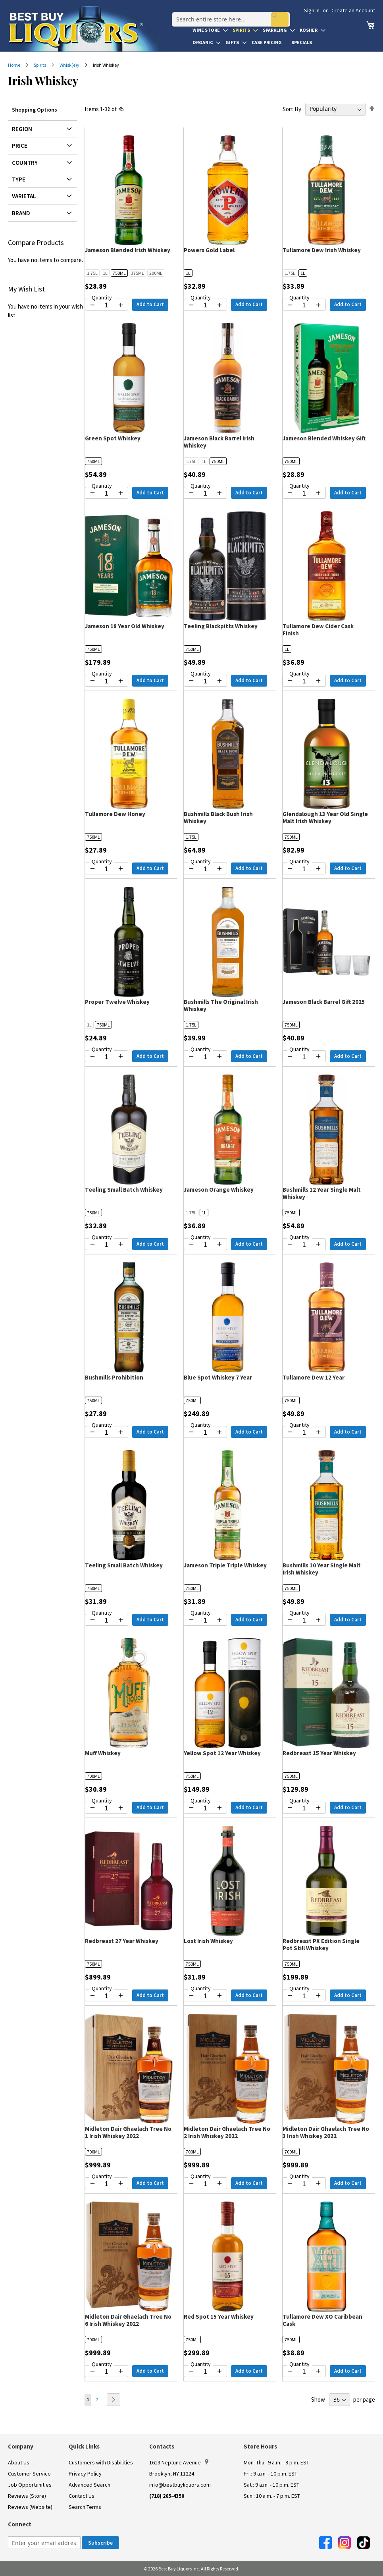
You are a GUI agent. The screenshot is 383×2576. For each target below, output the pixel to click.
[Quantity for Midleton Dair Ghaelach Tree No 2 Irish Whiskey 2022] (205, 2184)
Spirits (40, 65)
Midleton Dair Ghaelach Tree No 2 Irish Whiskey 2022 (227, 2132)
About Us (18, 2462)
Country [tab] (25, 162)
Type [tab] (18, 179)
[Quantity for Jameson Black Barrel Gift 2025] (304, 1057)
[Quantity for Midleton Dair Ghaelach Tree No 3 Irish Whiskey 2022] (304, 2184)
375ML (137, 273)
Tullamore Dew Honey (115, 814)
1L (105, 273)
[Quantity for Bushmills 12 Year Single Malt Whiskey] (304, 1244)
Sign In (311, 10)
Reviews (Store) (27, 2495)
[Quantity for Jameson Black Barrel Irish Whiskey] (205, 493)
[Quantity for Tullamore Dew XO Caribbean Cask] (304, 2371)
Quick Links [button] (84, 2446)
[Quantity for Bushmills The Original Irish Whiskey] (205, 1057)
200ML (155, 273)
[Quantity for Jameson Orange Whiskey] (205, 1244)
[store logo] (88, 29)
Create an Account (353, 10)
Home (14, 65)
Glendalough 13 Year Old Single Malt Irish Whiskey (325, 817)
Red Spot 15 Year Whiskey (219, 2316)
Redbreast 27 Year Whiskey (121, 1941)
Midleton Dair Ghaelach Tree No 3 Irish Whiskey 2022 (326, 2132)
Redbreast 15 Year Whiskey (319, 1753)
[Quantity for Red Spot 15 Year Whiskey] (205, 2371)
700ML (93, 1776)
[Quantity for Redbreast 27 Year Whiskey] (106, 1996)
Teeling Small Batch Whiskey (124, 1189)
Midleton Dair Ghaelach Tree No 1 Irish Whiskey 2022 (128, 2132)
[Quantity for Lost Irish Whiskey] (205, 1996)
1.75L (92, 273)
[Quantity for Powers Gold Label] (205, 305)
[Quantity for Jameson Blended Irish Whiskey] (106, 305)
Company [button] (20, 2446)
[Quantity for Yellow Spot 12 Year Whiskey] (205, 1808)
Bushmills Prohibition (114, 1377)
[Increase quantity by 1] (120, 305)
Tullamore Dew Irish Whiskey (322, 250)
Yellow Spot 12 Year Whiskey (222, 1753)
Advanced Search (89, 2484)
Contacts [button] (161, 2446)
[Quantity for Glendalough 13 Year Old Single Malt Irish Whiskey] (304, 869)
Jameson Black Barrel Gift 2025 (324, 1001)
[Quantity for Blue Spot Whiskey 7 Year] (205, 1432)
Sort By (292, 108)
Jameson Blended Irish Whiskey (127, 250)
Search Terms (85, 2506)
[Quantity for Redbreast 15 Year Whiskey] (304, 1808)
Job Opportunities (30, 2484)
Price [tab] (19, 145)
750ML (119, 273)
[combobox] (227, 13)
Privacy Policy (85, 2473)
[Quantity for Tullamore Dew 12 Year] (304, 1432)
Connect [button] (19, 2524)
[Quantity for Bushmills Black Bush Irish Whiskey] (205, 869)
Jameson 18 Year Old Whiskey (124, 626)
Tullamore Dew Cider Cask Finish (318, 629)
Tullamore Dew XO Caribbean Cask (322, 2320)
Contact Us (81, 2495)
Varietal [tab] (24, 196)
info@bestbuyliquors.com (180, 2484)
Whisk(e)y (70, 65)
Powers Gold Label (209, 250)
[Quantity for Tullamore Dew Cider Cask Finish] (304, 681)
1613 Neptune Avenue (178, 2462)
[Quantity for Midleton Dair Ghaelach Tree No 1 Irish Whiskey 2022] (106, 2184)
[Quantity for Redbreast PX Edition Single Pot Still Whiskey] (304, 1996)
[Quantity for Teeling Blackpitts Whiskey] (205, 681)
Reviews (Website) (30, 2506)
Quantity (102, 297)
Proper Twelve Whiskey (117, 1001)
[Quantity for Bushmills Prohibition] (106, 1432)
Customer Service (29, 2473)
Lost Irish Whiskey (208, 1941)
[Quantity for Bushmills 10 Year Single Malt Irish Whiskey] (304, 1620)
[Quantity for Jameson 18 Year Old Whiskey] (106, 681)
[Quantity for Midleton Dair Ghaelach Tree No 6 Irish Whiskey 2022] (106, 2371)
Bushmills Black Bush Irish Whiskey (218, 817)
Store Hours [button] (260, 2446)
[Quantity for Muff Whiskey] (106, 1808)
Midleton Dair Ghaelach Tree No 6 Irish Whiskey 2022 (128, 2320)
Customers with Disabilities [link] (101, 2462)
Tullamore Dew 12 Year (314, 1377)
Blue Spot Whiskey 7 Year (218, 1377)
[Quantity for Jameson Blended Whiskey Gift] (304, 493)
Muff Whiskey (103, 1753)
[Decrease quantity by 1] (92, 305)
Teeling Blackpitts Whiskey (221, 626)
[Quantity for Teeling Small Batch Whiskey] (106, 1244)
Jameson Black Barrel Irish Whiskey (219, 441)
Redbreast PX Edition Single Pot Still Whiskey (321, 1944)
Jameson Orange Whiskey (219, 1189)
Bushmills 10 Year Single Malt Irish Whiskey (322, 1568)
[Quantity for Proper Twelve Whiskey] (106, 1057)
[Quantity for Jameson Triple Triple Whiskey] (205, 1620)
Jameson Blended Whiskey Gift (324, 438)
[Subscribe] (100, 2542)
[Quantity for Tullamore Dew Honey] (106, 869)
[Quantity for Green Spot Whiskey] (106, 493)
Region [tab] (22, 129)
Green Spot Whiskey (112, 438)
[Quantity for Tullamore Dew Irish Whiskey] (304, 305)
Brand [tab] (21, 213)
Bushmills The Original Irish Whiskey (221, 1005)
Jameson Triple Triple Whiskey (225, 1565)
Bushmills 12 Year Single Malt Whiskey (322, 1193)
